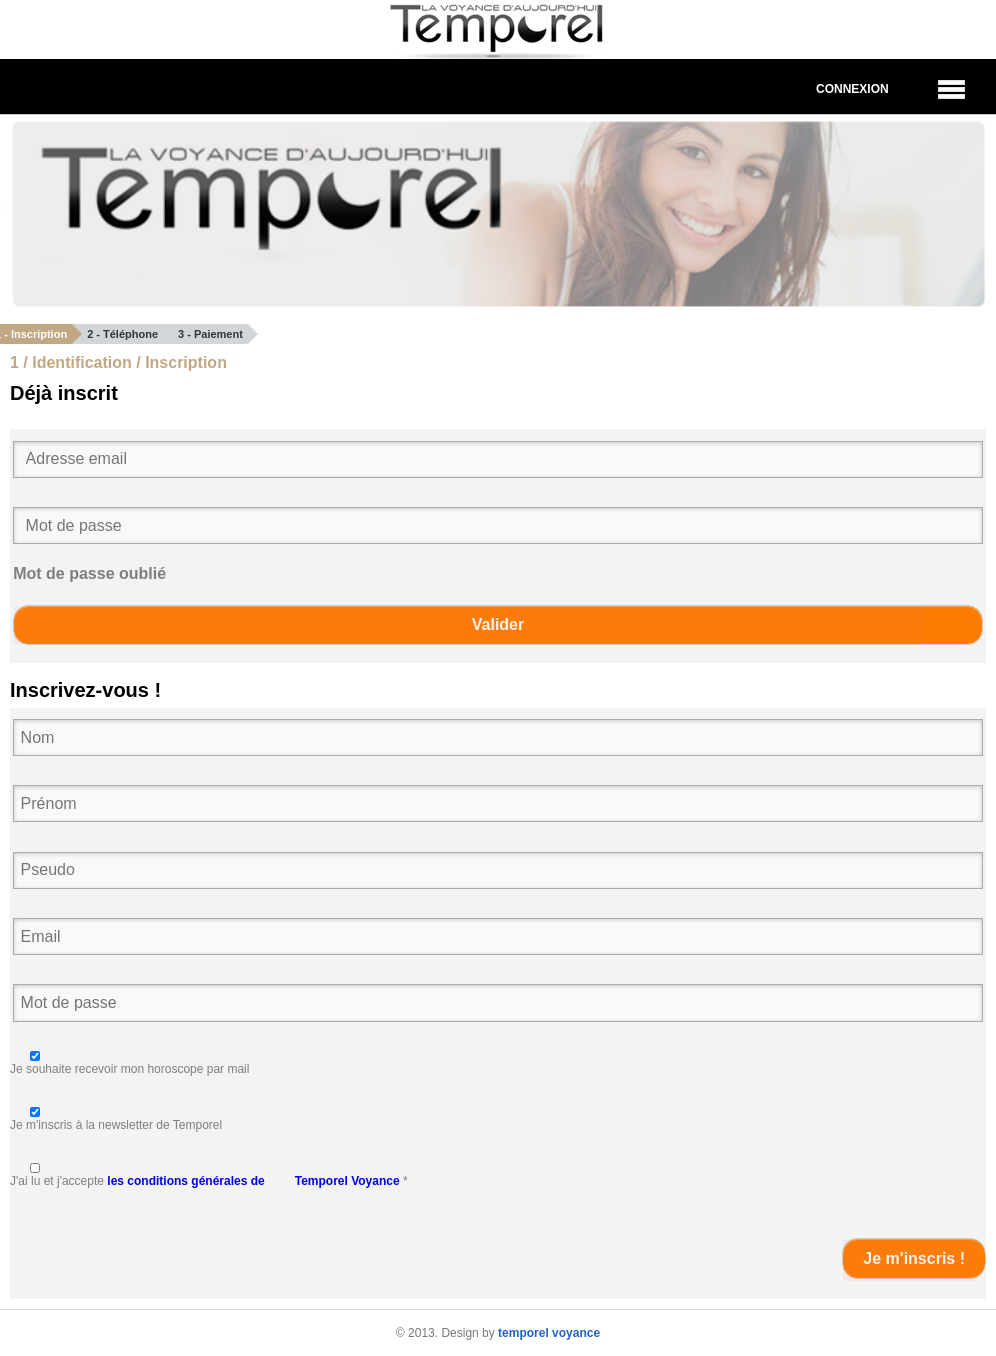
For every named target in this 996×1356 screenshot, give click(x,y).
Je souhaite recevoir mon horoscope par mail (129, 1069)
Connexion (852, 89)
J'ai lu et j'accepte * (209, 1181)
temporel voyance (549, 1333)
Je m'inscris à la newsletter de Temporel (116, 1125)
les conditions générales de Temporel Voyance (253, 1181)
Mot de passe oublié (89, 573)
